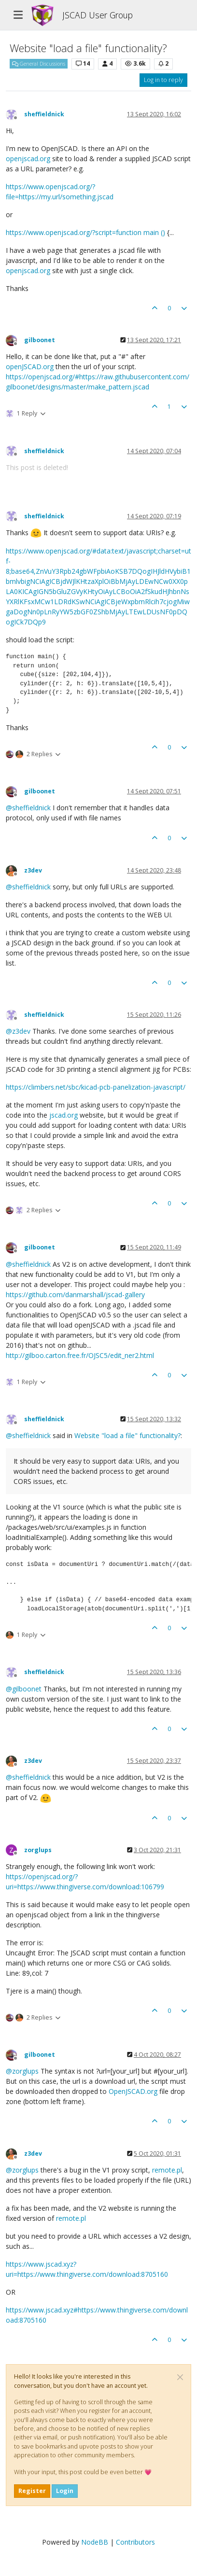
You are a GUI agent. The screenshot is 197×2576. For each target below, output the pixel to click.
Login (64, 2491)
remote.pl (167, 2169)
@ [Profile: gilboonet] (24, 1688)
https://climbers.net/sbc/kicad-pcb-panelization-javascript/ (95, 1087)
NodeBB (94, 2542)
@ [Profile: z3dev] (18, 1031)
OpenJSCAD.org (133, 2091)
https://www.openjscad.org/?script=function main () (86, 232)
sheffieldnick (44, 114)
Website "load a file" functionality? (127, 1435)
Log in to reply (163, 80)
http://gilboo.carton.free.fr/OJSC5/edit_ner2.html (80, 1355)
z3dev (33, 870)
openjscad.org (28, 158)
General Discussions (38, 63)
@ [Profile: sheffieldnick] (28, 807)
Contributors (135, 2542)
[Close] (180, 2377)
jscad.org (63, 1115)
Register (32, 2491)
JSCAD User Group (97, 15)
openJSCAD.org (30, 366)
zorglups (38, 1850)
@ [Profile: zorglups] (22, 2071)
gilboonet (39, 340)
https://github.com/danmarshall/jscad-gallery (75, 1294)
